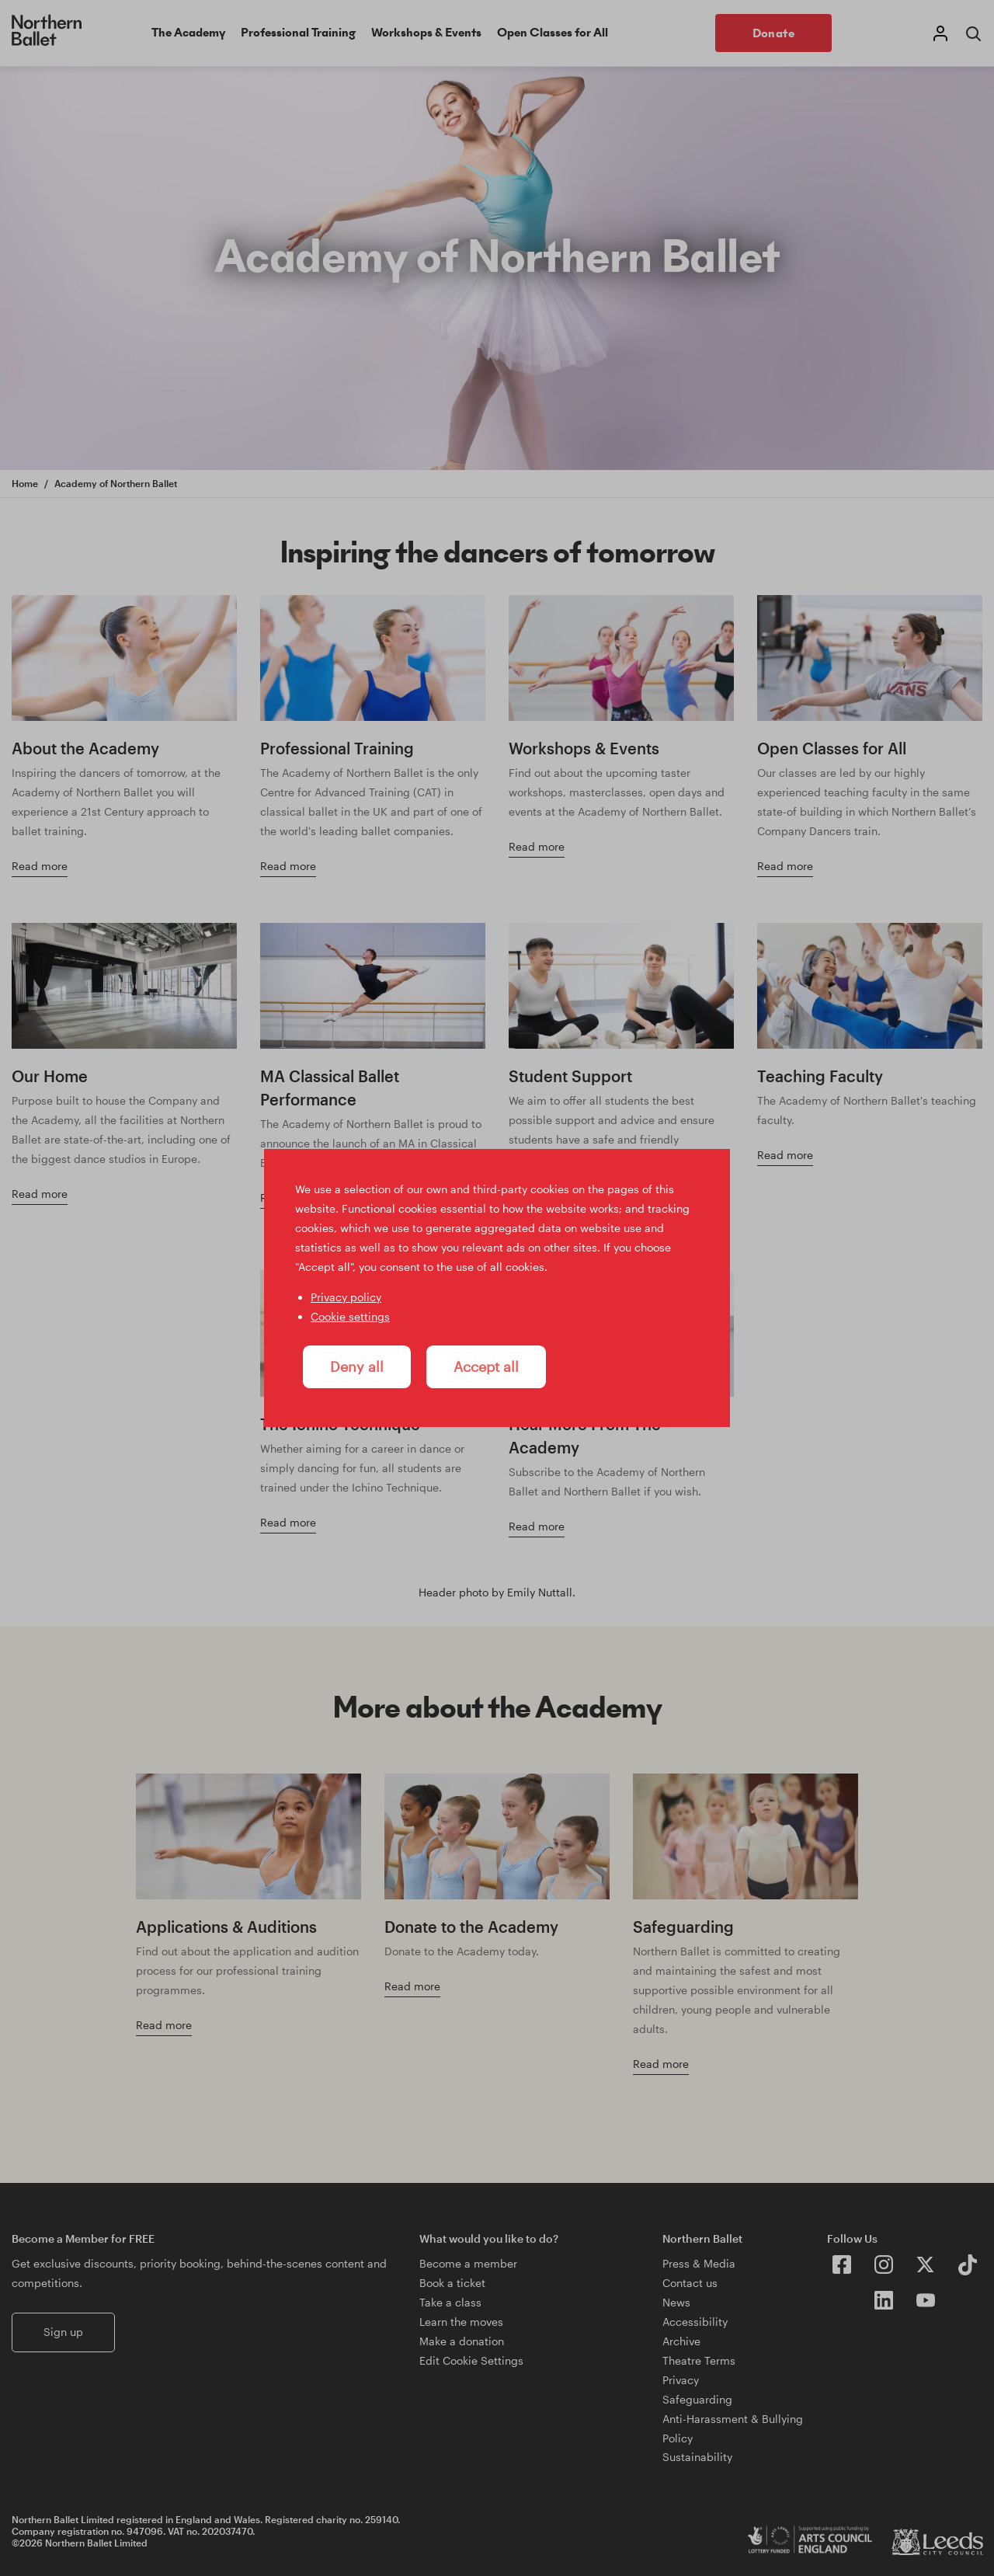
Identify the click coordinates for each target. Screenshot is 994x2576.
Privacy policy (346, 1297)
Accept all (486, 1366)
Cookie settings (350, 1316)
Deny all (357, 1366)
